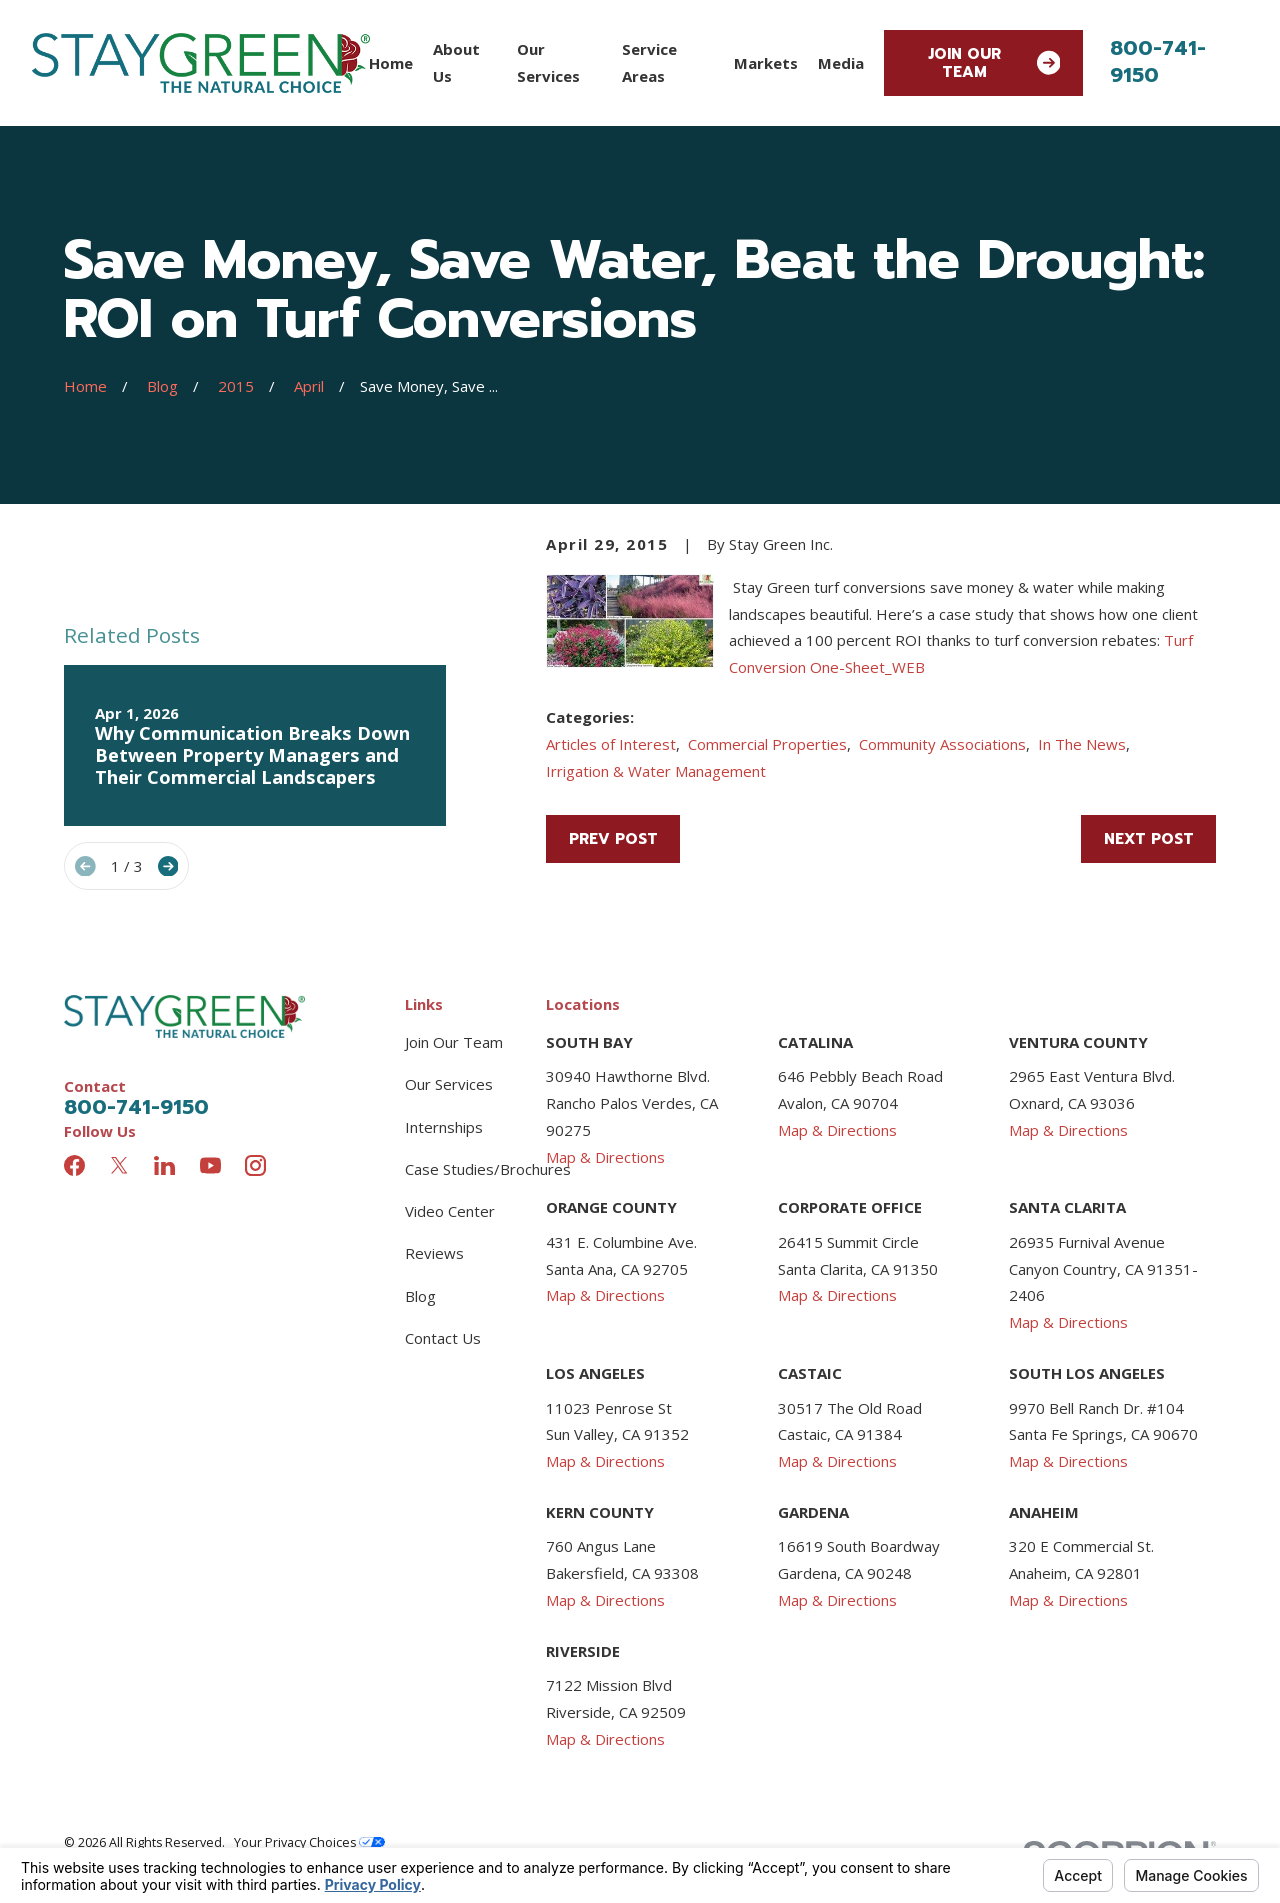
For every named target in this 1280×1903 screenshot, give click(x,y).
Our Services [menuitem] (548, 62)
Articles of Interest (611, 744)
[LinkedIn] (164, 1165)
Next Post (1149, 839)
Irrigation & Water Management (656, 771)
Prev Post (613, 839)
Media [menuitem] (841, 63)
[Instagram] (255, 1165)
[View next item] (168, 866)
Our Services (449, 1084)
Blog (420, 1296)
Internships (444, 1127)
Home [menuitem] (391, 63)
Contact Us (443, 1338)
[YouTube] (210, 1165)
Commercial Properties (767, 744)
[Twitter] (119, 1165)
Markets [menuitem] (766, 63)
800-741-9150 (1158, 61)
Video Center (450, 1211)
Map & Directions (605, 1157)
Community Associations (942, 744)
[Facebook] (74, 1165)
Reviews (434, 1253)
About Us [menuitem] (456, 62)
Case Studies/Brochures (488, 1169)
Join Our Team (994, 63)
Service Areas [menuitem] (649, 62)
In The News (1082, 744)
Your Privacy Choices (309, 1842)
